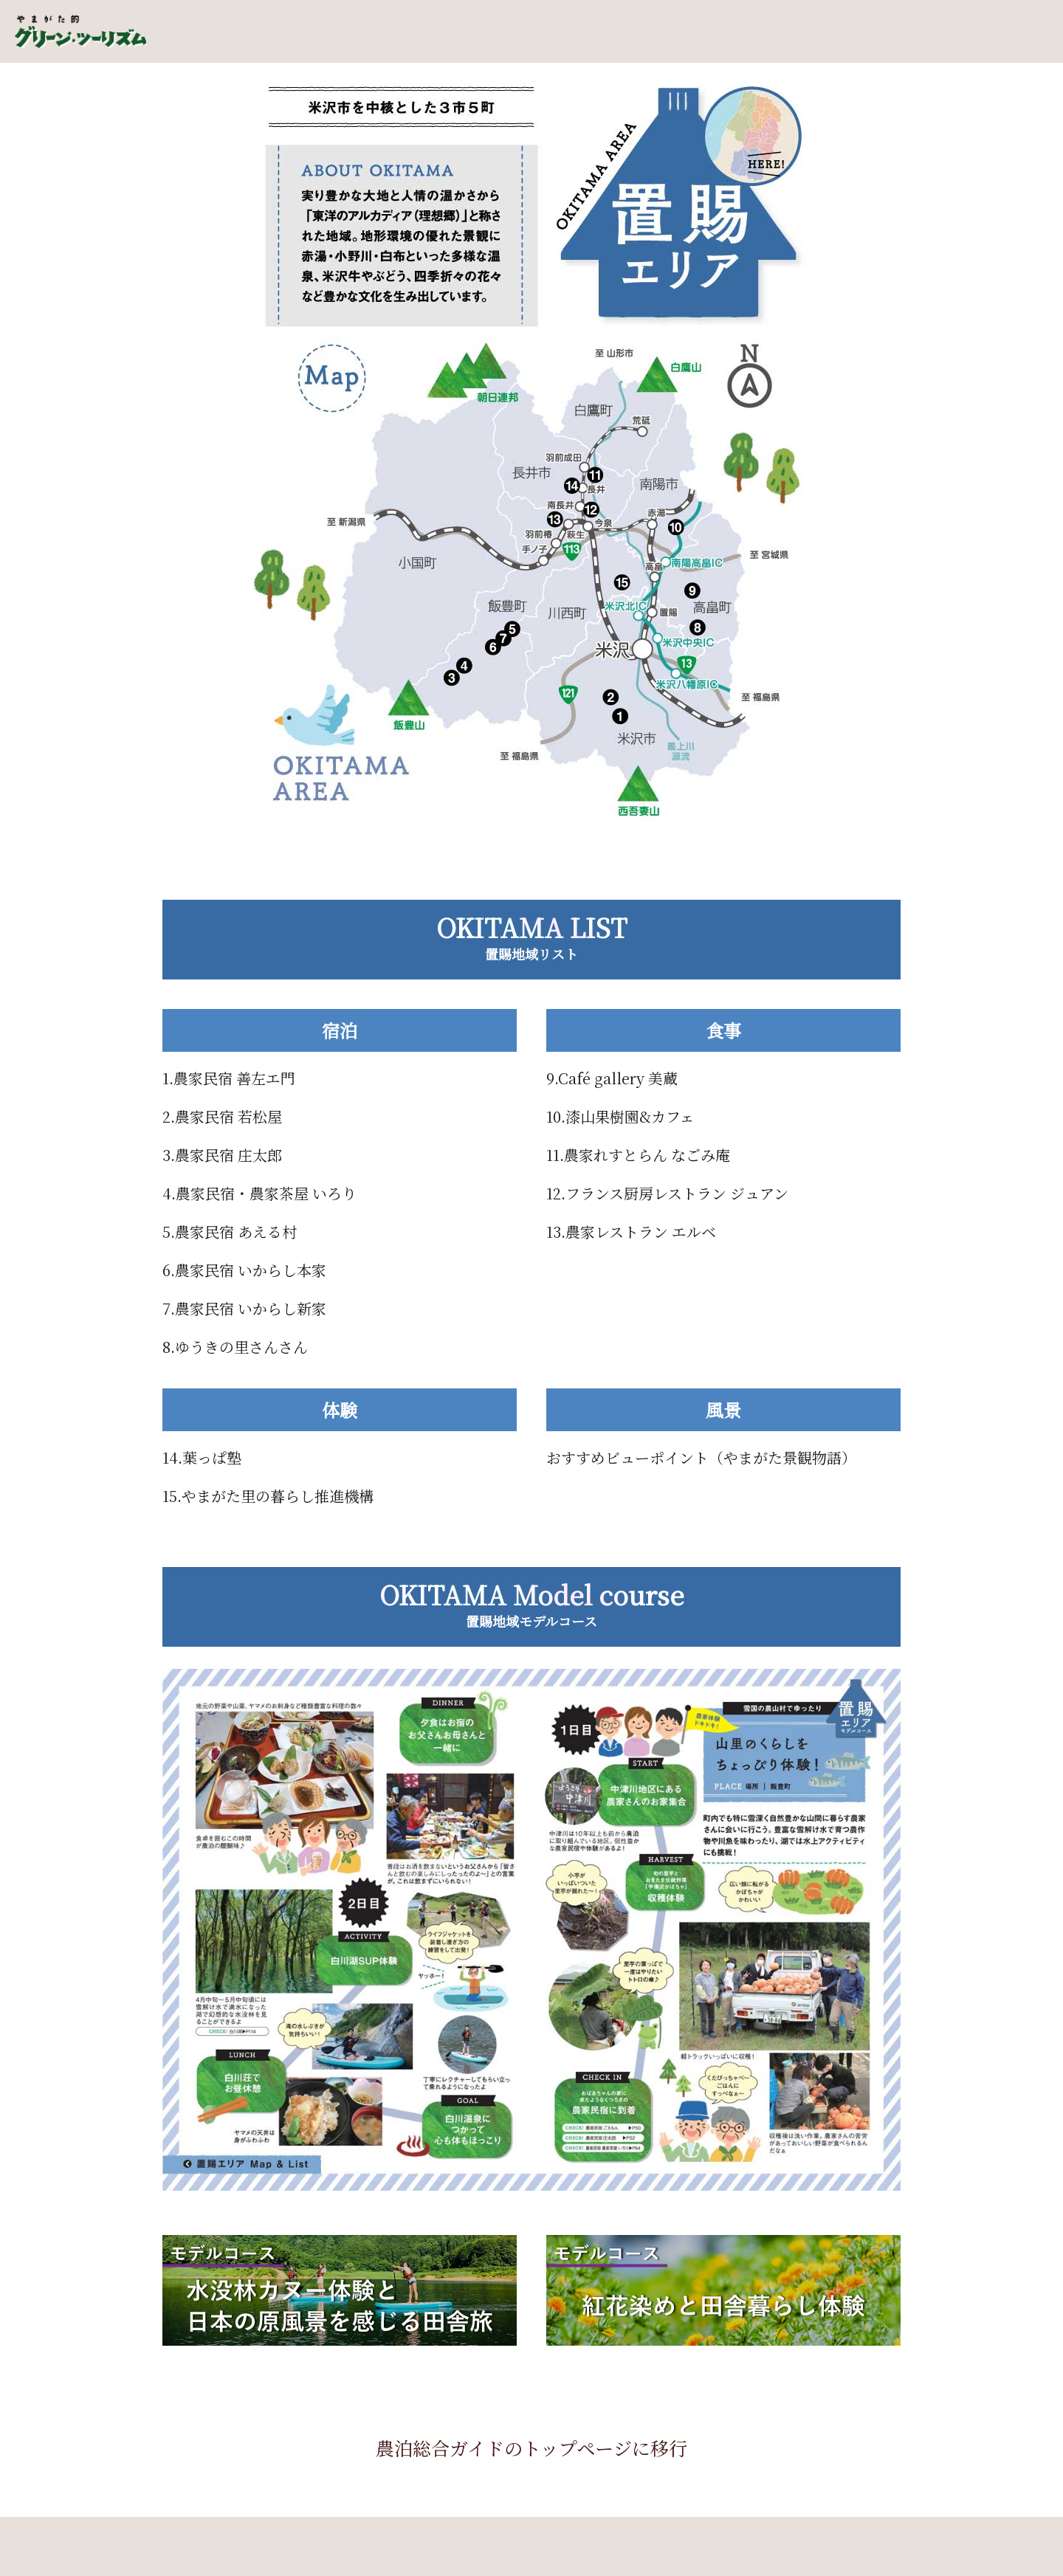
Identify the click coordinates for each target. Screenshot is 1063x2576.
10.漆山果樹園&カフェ (620, 1116)
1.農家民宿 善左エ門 (228, 1078)
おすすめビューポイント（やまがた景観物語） (701, 1457)
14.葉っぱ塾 (201, 1457)
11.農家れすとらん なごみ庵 (638, 1154)
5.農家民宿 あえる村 (229, 1231)
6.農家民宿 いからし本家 (244, 1270)
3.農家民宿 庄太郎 (222, 1154)
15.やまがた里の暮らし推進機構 (268, 1495)
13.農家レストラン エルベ (631, 1231)
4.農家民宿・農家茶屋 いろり (259, 1193)
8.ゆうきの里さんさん (235, 1346)
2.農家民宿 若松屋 (222, 1116)
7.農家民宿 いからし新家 (244, 1308)
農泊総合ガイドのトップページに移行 (531, 2447)
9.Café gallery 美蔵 (612, 1078)
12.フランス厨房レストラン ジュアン (667, 1193)
